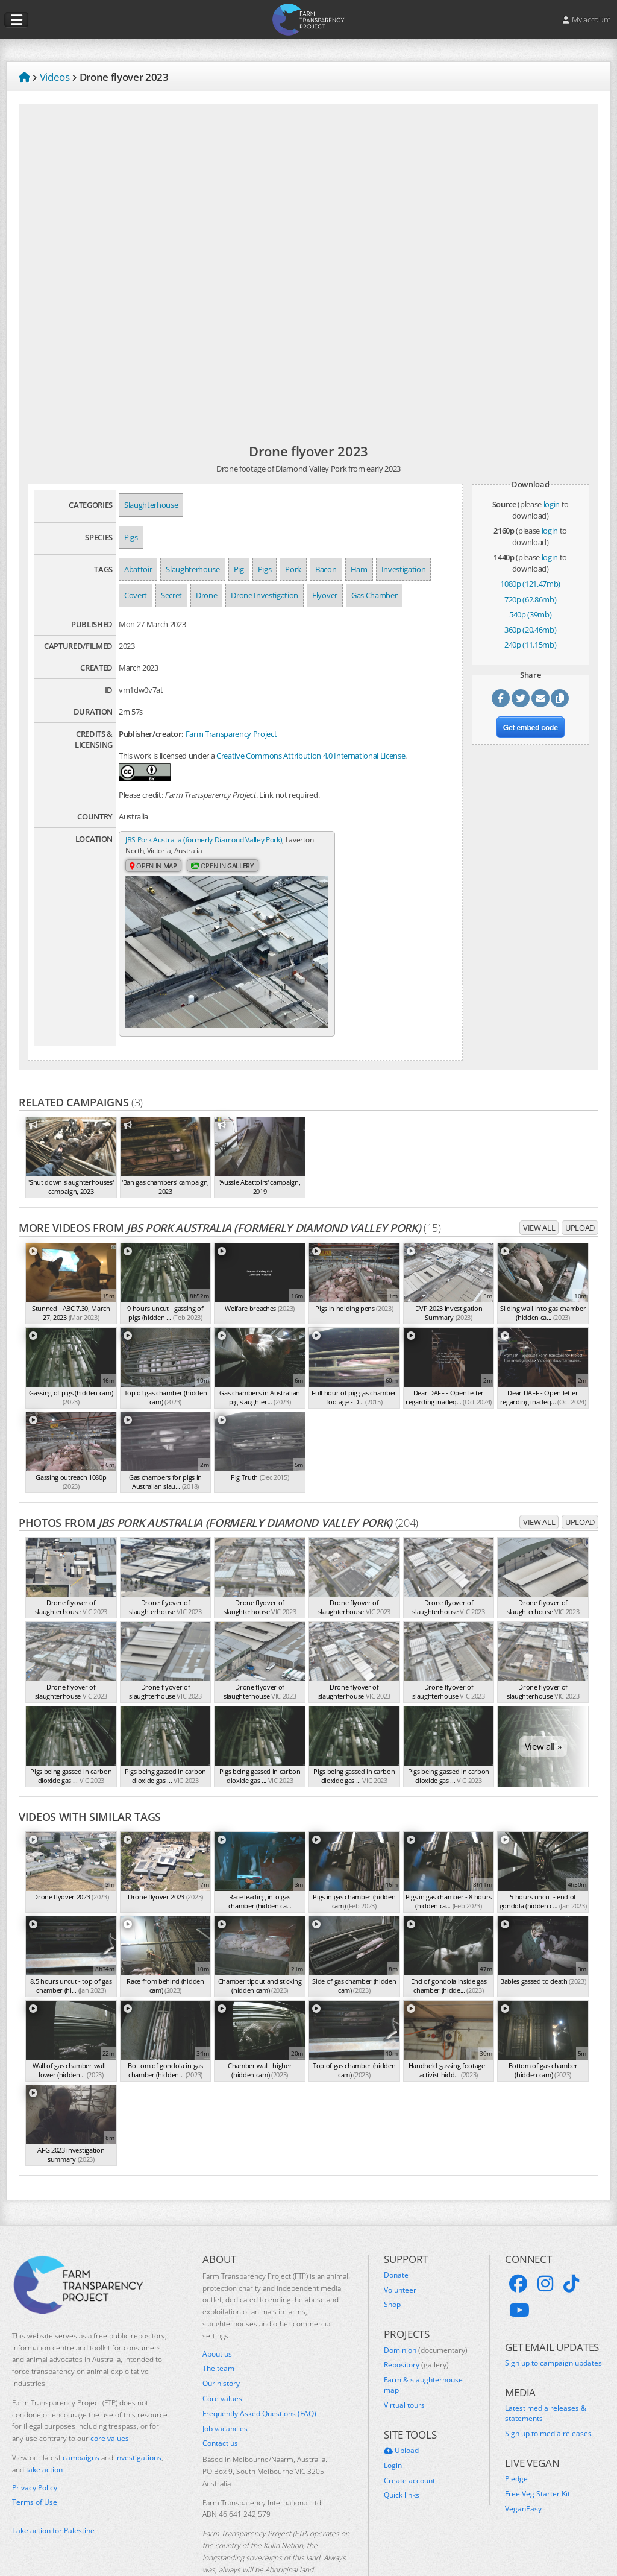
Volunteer (400, 2254)
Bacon (325, 569)
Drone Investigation (264, 595)
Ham (359, 569)
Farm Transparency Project (231, 733)
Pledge (516, 2443)
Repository (416, 2330)
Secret (171, 595)
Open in (155, 867)
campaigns (81, 2422)
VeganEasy (523, 2473)
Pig (239, 569)
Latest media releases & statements (545, 2378)
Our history (221, 2348)
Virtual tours (404, 2370)
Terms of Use (34, 2467)
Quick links (401, 2460)
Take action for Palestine (53, 2495)
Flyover (324, 595)
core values (109, 2403)
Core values (222, 2363)
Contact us (220, 2408)
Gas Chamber (374, 595)
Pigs (131, 537)
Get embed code (530, 728)
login (551, 504)
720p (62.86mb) (530, 599)
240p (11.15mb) (530, 644)
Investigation (403, 569)
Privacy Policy (34, 2452)
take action (44, 2434)
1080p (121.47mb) (530, 583)
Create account (409, 2445)
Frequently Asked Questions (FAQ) (259, 2378)
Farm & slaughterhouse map (423, 2350)
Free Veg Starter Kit (537, 2458)
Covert (135, 595)
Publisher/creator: (151, 733)
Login (393, 2430)
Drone (206, 595)
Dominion (426, 2315)
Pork (293, 569)
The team (218, 2333)
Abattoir (138, 569)
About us (217, 2318)
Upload (580, 1192)
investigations (138, 2422)
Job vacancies (225, 2393)
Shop (392, 2270)
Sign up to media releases (548, 2398)
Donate (396, 2239)
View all (539, 1192)
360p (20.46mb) (530, 629)
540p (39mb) (530, 614)
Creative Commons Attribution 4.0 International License (310, 755)
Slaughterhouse (151, 504)
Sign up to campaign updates (553, 2327)
